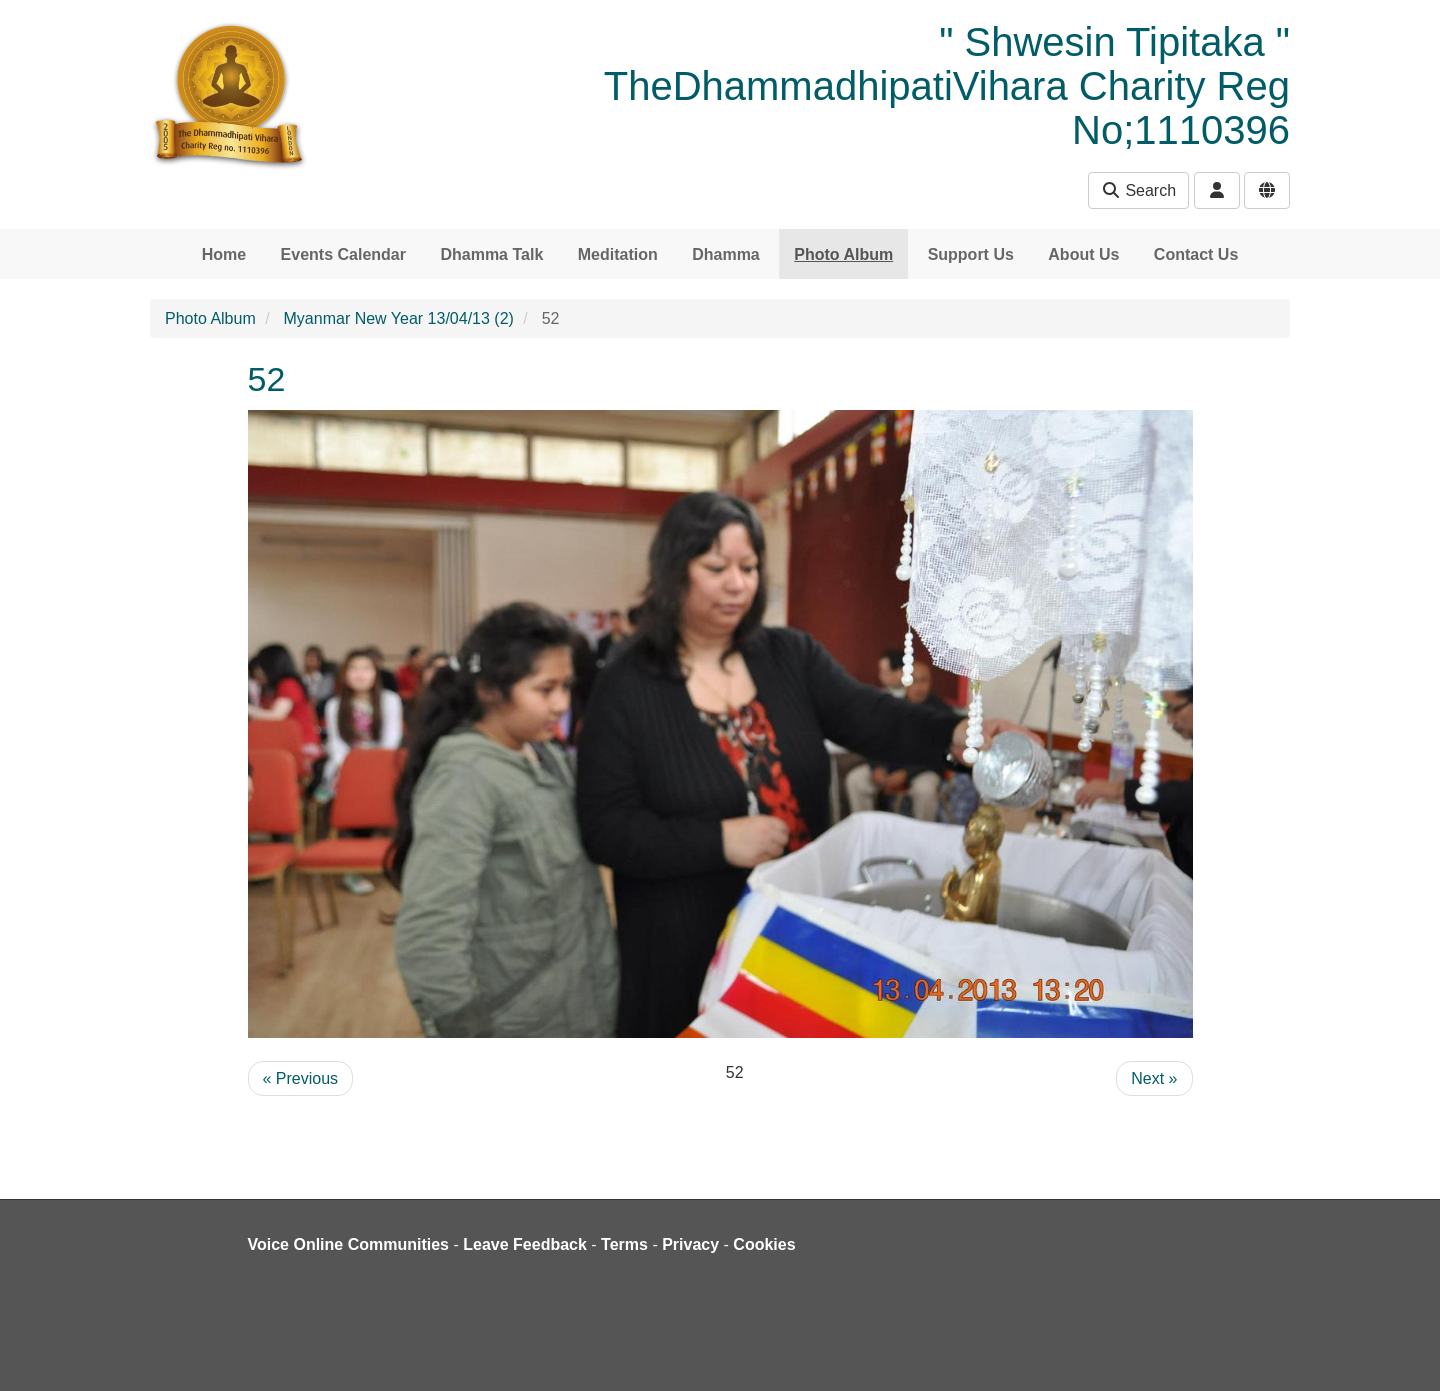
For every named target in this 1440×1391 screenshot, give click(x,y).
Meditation (618, 254)
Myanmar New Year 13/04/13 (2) (399, 318)
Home (224, 254)
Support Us (971, 254)
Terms (624, 1244)
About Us (1083, 254)
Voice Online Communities (349, 1244)
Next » (1154, 1078)
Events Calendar (343, 254)
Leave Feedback (525, 1244)
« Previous (301, 1078)
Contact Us (1196, 254)
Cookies (764, 1244)
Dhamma (726, 254)
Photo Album (843, 254)
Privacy (690, 1244)
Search (1138, 190)
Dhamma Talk (491, 254)
